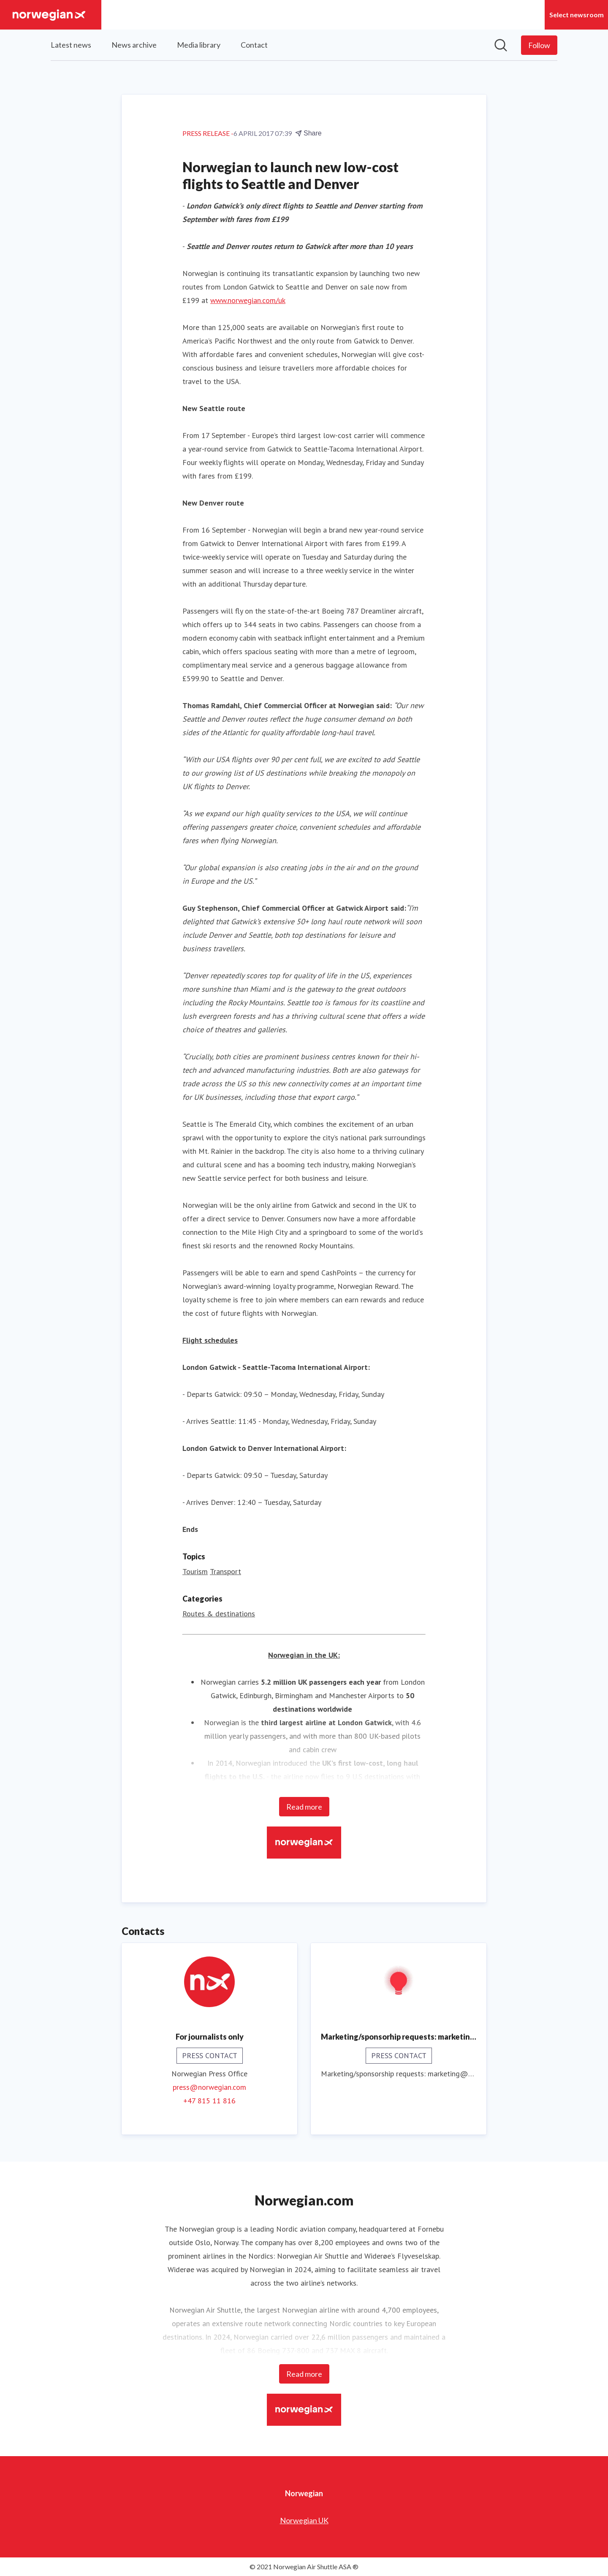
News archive (134, 44)
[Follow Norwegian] (539, 45)
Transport (225, 1571)
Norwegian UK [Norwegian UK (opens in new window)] (304, 2520)
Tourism (195, 1571)
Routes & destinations (218, 1613)
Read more (304, 1806)
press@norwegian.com (209, 2087)
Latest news (71, 44)
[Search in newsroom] (501, 45)
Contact (254, 44)
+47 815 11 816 (209, 2100)
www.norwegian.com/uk (247, 300)
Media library (198, 44)
